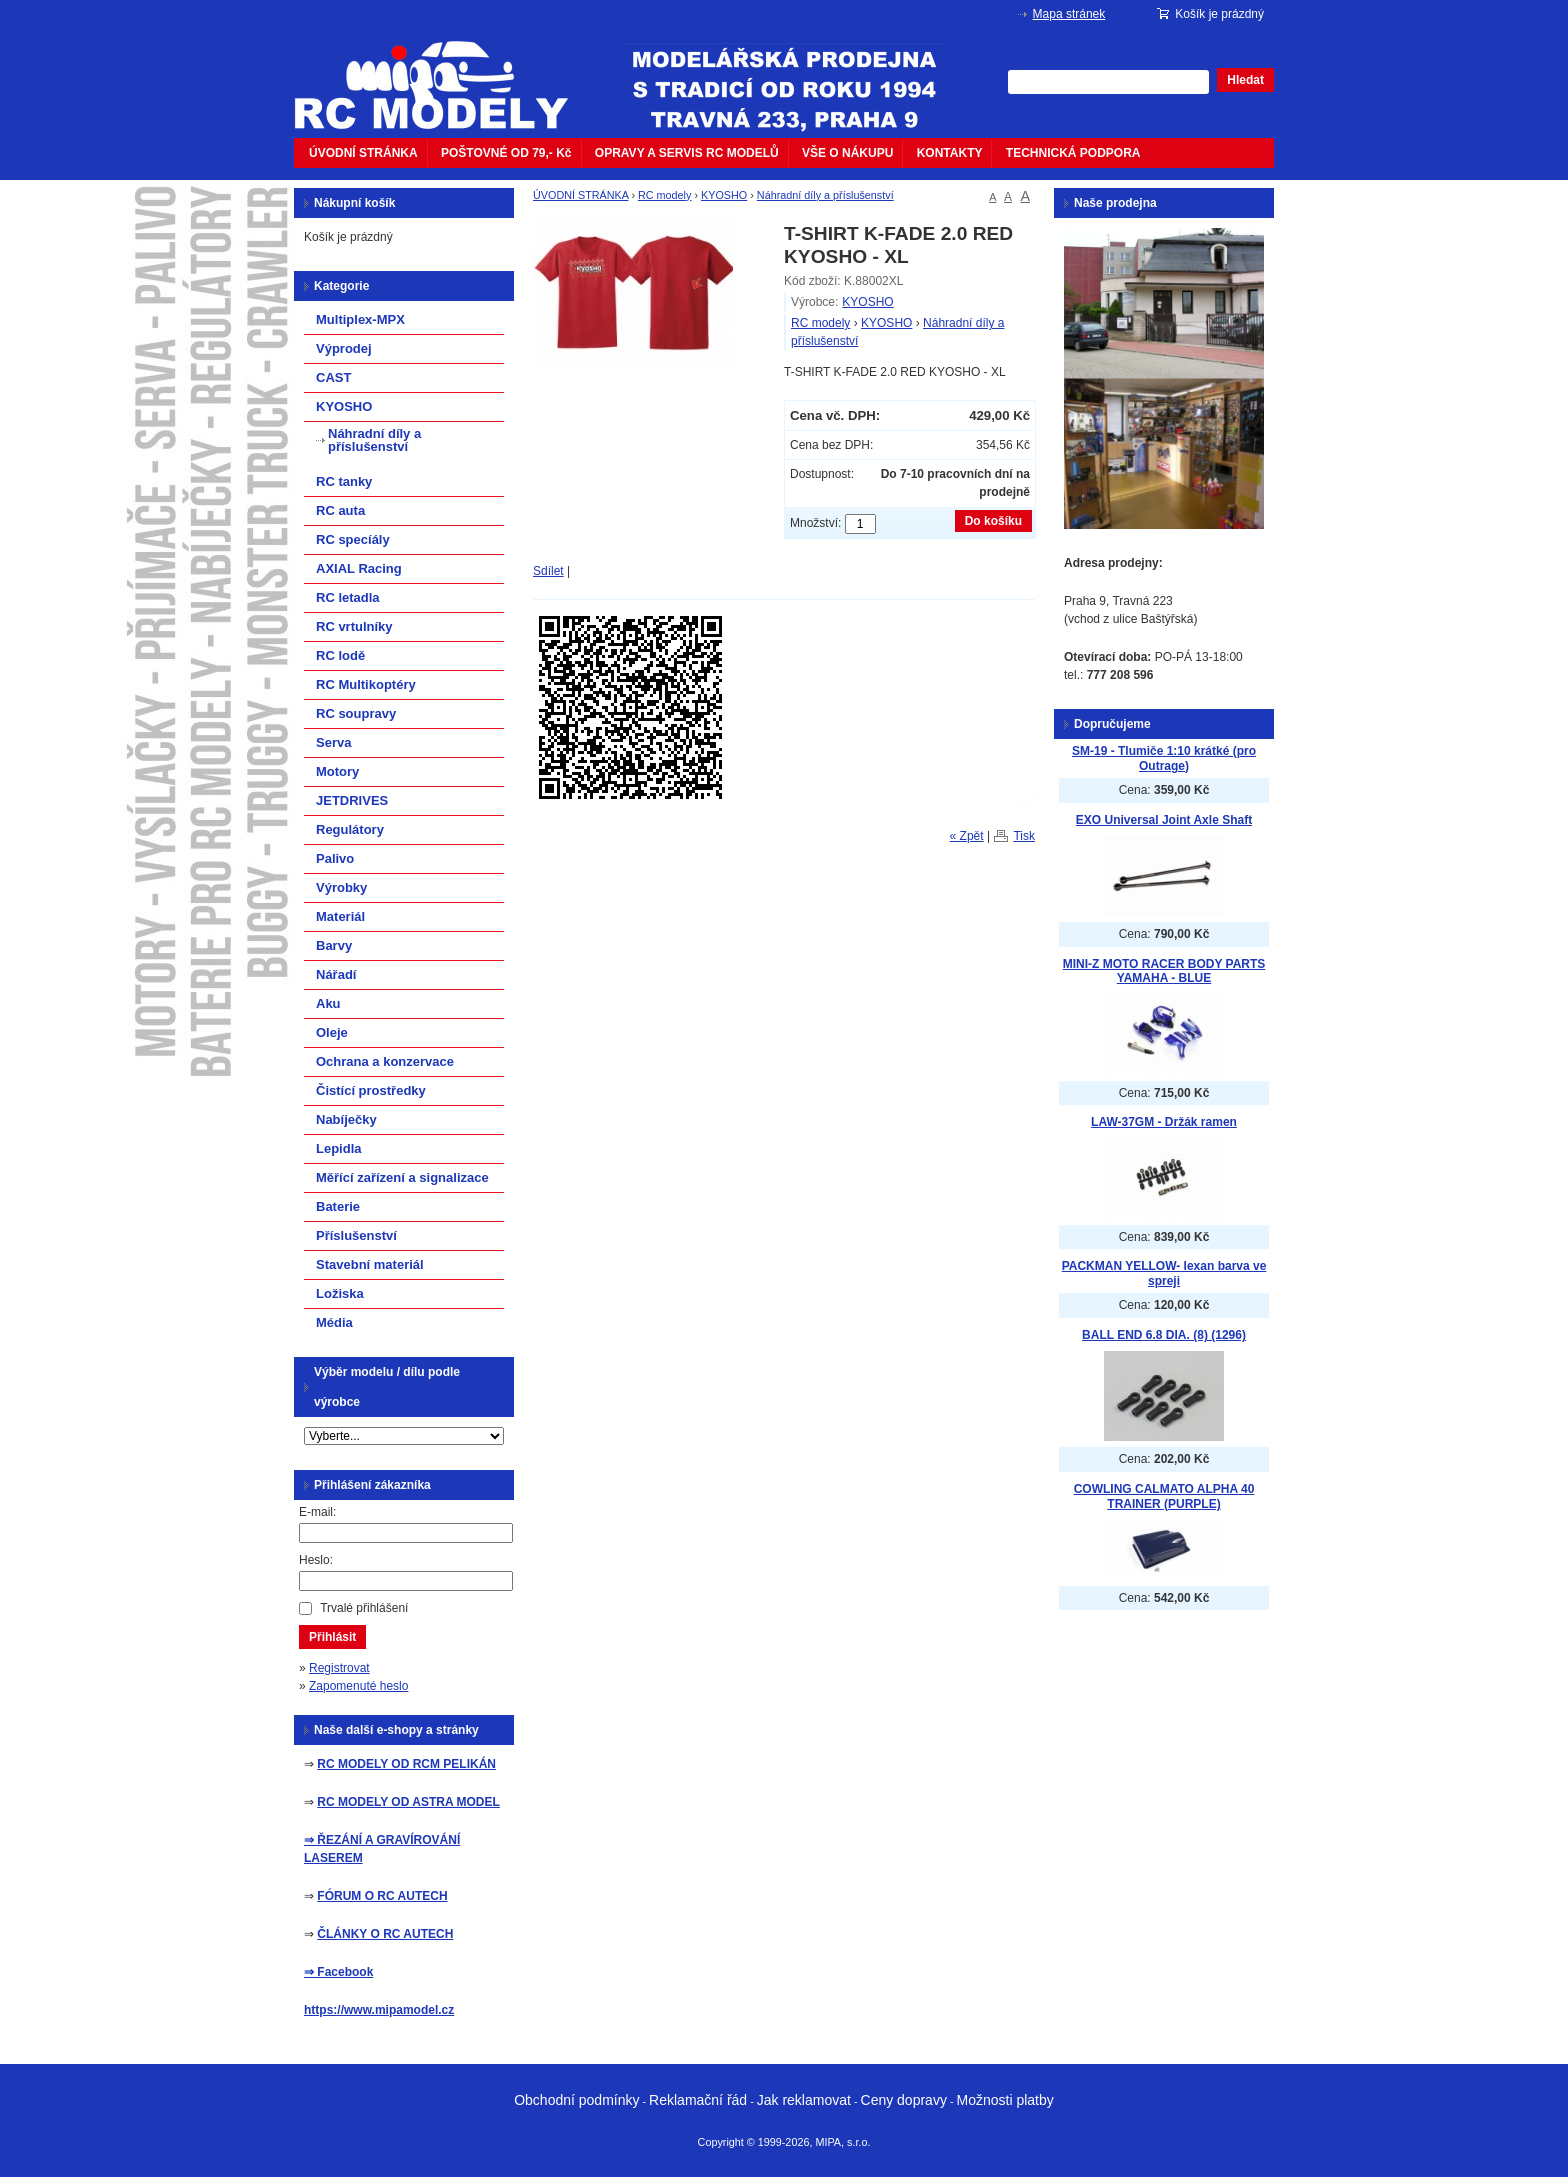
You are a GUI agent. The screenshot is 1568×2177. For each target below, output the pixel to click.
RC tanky (344, 481)
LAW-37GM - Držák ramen (1164, 1122)
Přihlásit (332, 1637)
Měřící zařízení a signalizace (402, 1177)
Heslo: (316, 1560)
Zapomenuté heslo (358, 1686)
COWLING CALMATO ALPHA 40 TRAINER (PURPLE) (1164, 1496)
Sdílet (548, 571)
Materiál (340, 916)
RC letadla (348, 597)
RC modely (664, 195)
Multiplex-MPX (360, 319)
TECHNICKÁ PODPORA (1073, 153)
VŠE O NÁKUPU (847, 153)
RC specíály (353, 539)
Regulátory (350, 829)
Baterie (338, 1206)
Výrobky (341, 887)
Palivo (335, 858)
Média (334, 1322)
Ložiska (340, 1293)
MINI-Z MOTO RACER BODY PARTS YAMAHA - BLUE (1164, 971)
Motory (337, 771)
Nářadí (336, 974)
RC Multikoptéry (366, 684)
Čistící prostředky (371, 1090)
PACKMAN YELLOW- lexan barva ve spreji (1164, 1273)
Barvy (334, 945)
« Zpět (967, 836)
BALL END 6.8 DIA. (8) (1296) (1164, 1335)
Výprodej (344, 348)
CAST (333, 377)
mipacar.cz (444, 73)
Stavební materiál (370, 1264)
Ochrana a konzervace (385, 1061)
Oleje (332, 1032)
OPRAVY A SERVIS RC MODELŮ (687, 153)
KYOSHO (724, 195)
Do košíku (993, 521)
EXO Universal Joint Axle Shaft (1164, 820)
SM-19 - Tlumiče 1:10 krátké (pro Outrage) (1164, 758)
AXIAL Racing (359, 568)
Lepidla (339, 1148)
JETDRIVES (352, 800)
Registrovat (339, 1668)
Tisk (1024, 836)
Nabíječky (346, 1119)
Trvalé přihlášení (364, 1608)
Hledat (1245, 80)
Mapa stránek (1069, 14)
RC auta (340, 510)
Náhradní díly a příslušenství (825, 195)
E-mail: (317, 1512)
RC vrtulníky (354, 626)
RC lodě (340, 655)
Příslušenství (356, 1235)
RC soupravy (356, 713)
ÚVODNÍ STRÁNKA (363, 153)
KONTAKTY (950, 153)
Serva (333, 742)
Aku (328, 1003)
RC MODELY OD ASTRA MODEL (408, 1802)
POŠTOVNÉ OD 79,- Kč (506, 153)
